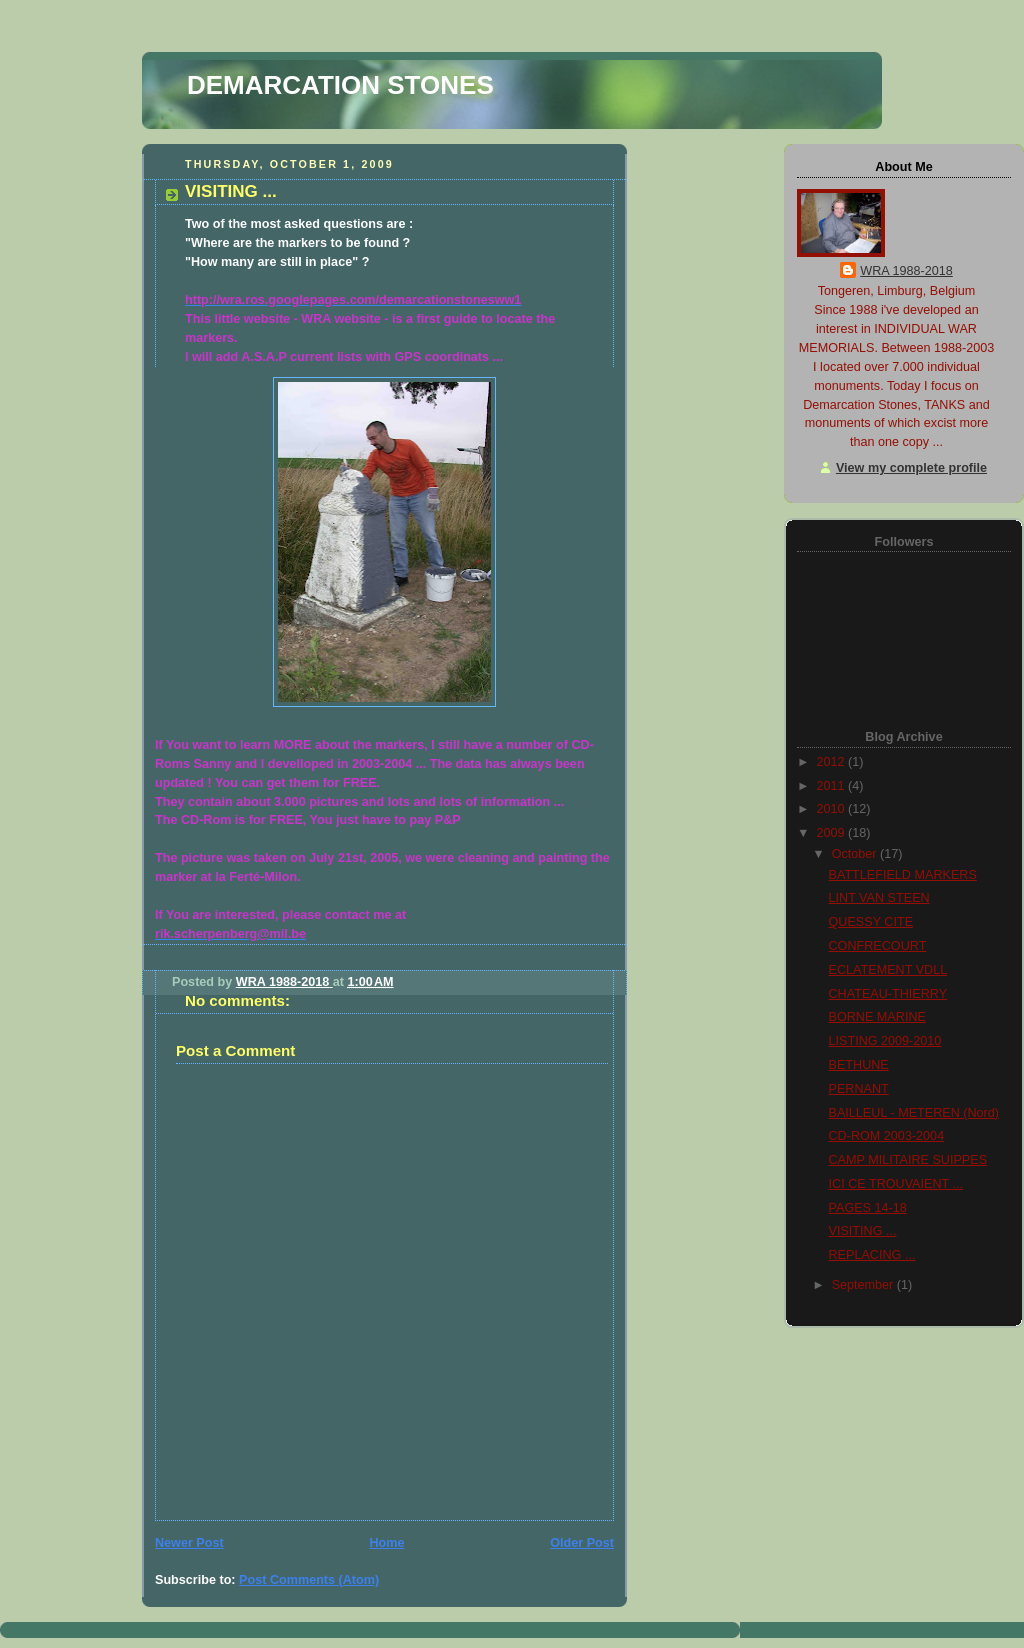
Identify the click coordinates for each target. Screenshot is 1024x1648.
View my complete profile (911, 468)
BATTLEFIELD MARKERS (903, 875)
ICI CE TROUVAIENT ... (896, 1184)
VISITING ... (863, 1231)
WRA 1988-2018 (906, 271)
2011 (833, 786)
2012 (833, 762)
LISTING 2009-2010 (885, 1041)
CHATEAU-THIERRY (888, 994)
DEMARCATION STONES (340, 85)
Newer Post (189, 1543)
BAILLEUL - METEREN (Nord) (914, 1113)
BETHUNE (859, 1065)
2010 (833, 809)
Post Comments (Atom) (309, 1580)
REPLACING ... (872, 1255)
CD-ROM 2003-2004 (887, 1136)
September (864, 1285)
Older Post (582, 1543)
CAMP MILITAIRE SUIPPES (908, 1160)
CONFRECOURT (878, 946)
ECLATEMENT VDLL (888, 970)
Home (386, 1543)
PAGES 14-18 (868, 1208)
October (856, 854)
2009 (833, 833)
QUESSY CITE (871, 922)
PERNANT (859, 1089)
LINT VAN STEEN (879, 898)
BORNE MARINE (877, 1017)
